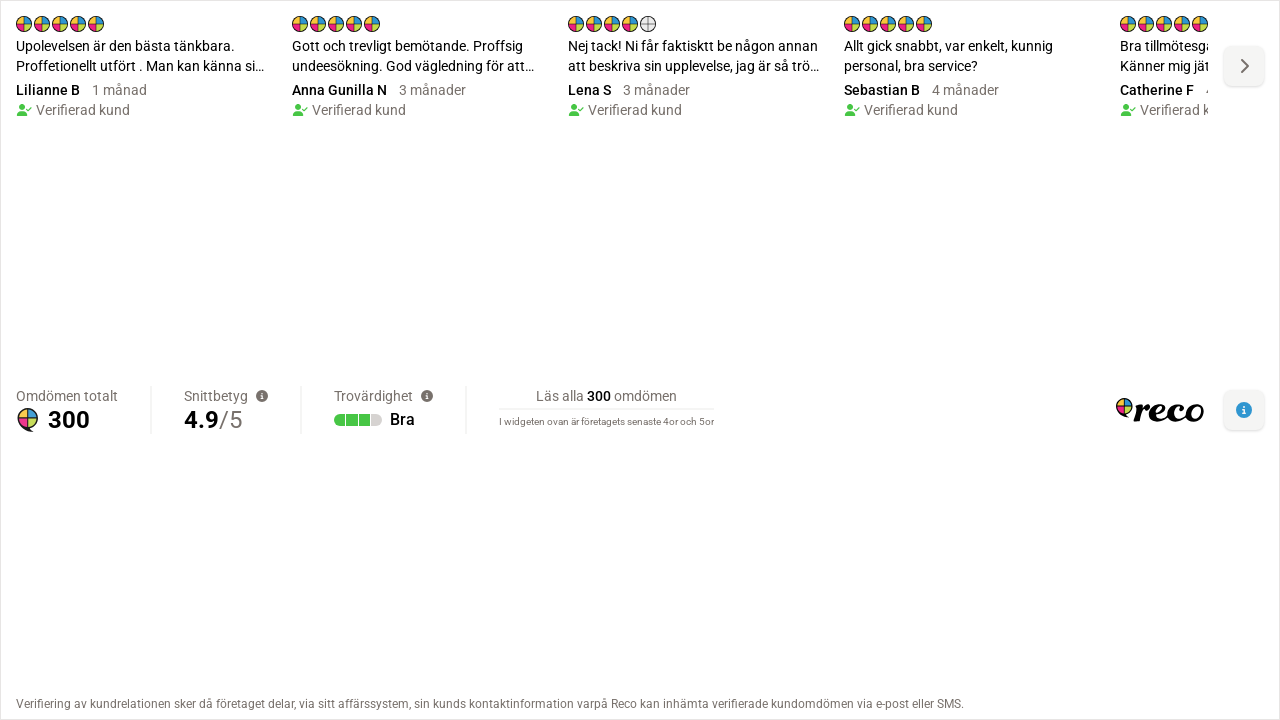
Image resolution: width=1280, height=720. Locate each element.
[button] (1244, 410)
